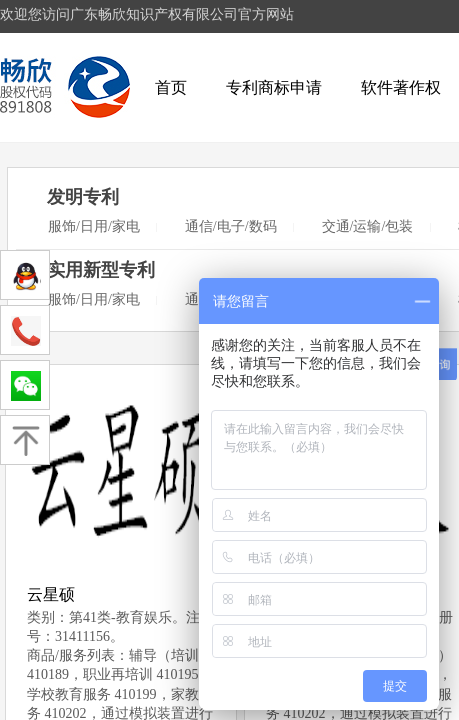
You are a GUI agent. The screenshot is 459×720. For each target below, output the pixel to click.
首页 (171, 87)
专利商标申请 (274, 87)
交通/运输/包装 (368, 226)
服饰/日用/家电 (94, 226)
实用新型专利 (101, 270)
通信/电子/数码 (231, 226)
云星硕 (51, 594)
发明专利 (83, 197)
